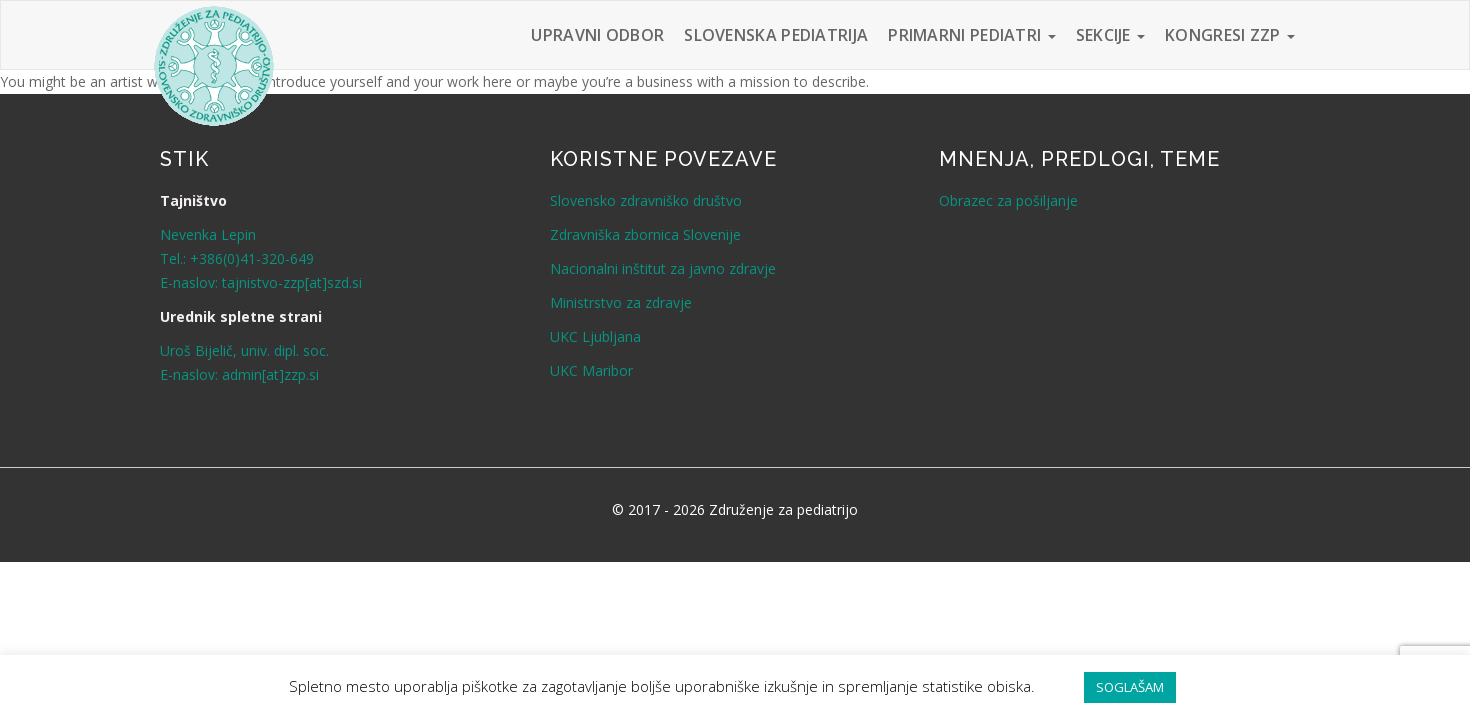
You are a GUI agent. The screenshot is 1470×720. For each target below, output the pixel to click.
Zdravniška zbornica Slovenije (645, 234)
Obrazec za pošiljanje (1008, 200)
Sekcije (1110, 35)
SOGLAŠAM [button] (1130, 687)
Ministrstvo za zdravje (621, 302)
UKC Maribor (591, 370)
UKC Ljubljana (595, 336)
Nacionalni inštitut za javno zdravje (663, 268)
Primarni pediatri (971, 35)
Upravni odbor (597, 35)
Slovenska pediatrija (776, 35)
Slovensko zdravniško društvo (646, 200)
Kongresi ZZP (1230, 35)
